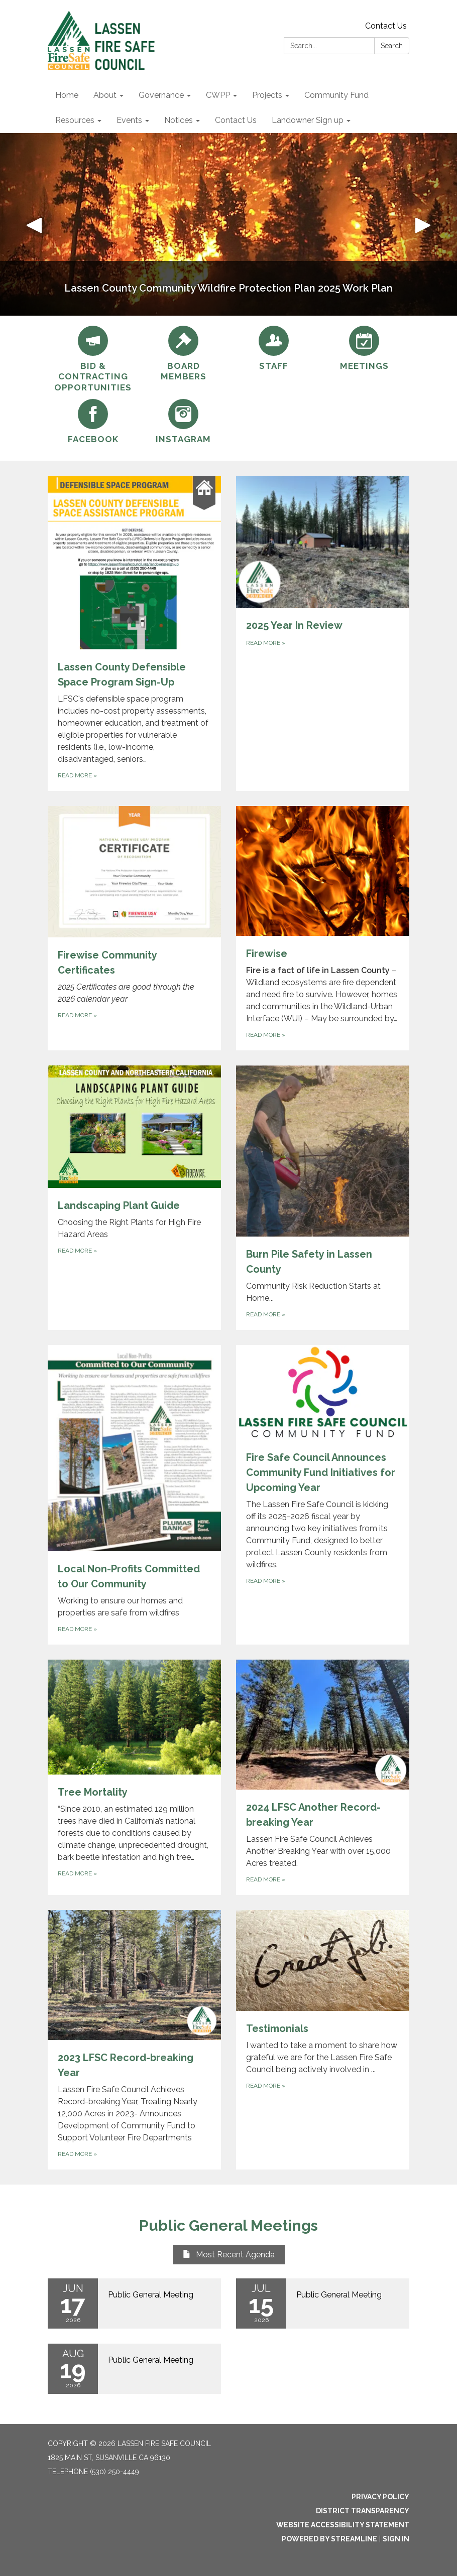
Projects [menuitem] (267, 95)
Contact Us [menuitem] (236, 120)
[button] (34, 224)
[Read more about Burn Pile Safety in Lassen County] (322, 1197)
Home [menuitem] (66, 95)
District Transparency (362, 2511)
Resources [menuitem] (74, 120)
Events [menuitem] (129, 120)
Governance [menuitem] (161, 95)
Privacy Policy (380, 2497)
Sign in (396, 2539)
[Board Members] (183, 354)
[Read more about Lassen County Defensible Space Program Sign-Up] (134, 633)
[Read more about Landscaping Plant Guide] (134, 1197)
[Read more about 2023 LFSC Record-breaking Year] (134, 2040)
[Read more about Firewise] (322, 928)
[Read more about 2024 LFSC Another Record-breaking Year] (322, 1777)
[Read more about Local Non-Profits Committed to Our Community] (134, 1495)
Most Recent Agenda (229, 2254)
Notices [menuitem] (178, 120)
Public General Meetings (228, 2225)
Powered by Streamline (329, 2539)
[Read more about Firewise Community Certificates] (134, 928)
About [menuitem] (105, 95)
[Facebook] (93, 422)
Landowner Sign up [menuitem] (308, 120)
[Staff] (274, 348)
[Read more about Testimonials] (322, 2040)
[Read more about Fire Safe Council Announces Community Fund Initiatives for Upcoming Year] (322, 1495)
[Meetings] (364, 348)
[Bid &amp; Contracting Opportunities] (93, 359)
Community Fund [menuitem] (336, 95)
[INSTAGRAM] (183, 422)
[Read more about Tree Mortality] (134, 1777)
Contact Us (386, 26)
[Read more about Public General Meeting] (134, 2303)
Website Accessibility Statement (342, 2525)
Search (392, 46)
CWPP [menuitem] (218, 95)
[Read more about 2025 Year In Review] (322, 633)
